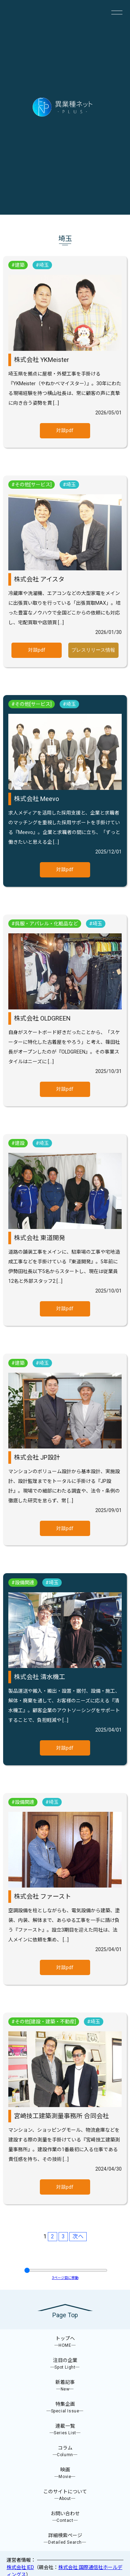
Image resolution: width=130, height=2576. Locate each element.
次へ (78, 2236)
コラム (65, 2451)
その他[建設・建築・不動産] (45, 2021)
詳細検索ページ (65, 2539)
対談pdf (64, 430)
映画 (65, 2473)
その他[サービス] (33, 484)
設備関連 (24, 1582)
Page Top (65, 2315)
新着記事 (65, 2385)
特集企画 (65, 2407)
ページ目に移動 (65, 2278)
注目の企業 (65, 2364)
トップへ (65, 2342)
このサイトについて (65, 2495)
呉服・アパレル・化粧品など (46, 923)
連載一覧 (65, 2429)
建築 (20, 265)
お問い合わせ (65, 2517)
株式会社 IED (20, 2567)
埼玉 (44, 265)
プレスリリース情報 (93, 650)
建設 (20, 1143)
